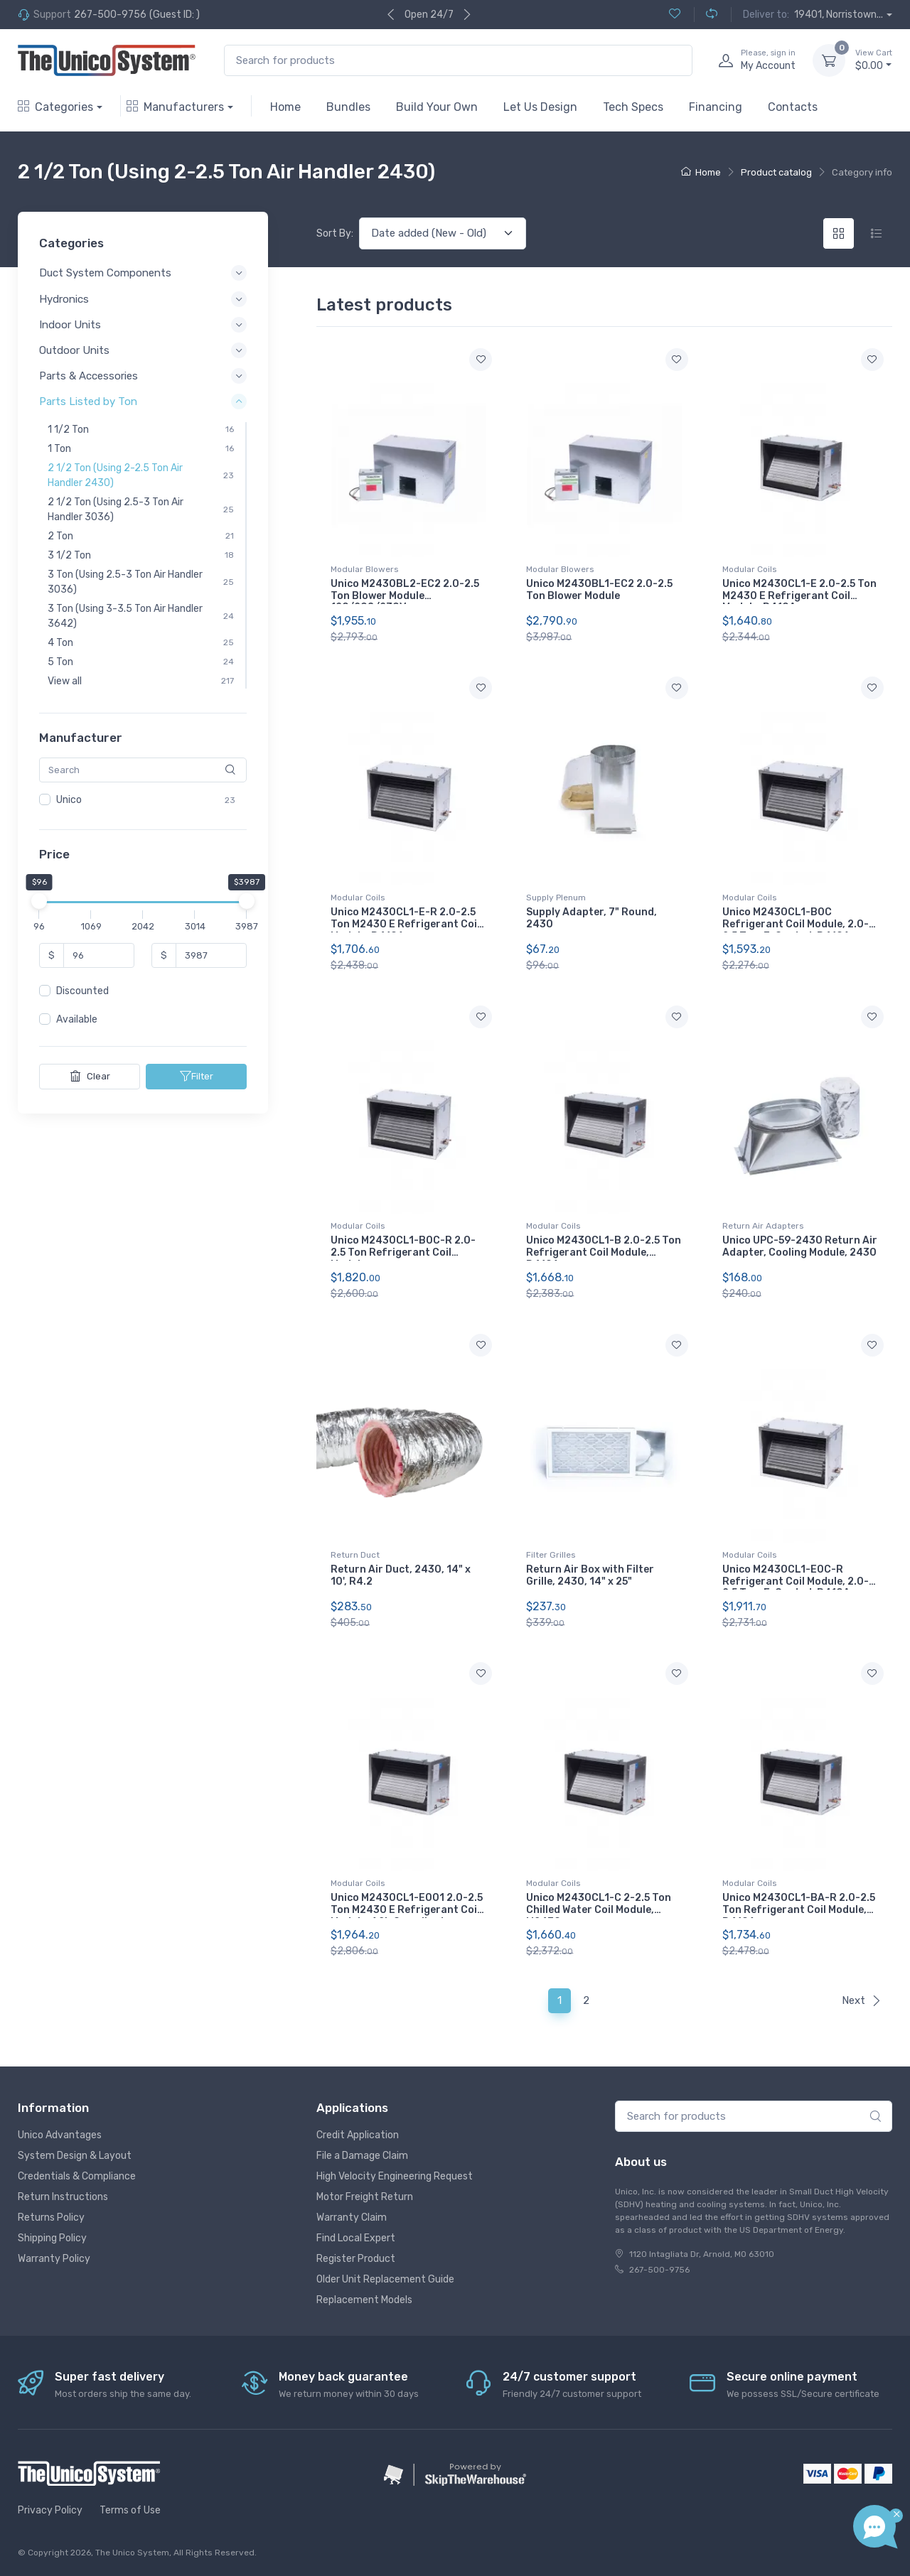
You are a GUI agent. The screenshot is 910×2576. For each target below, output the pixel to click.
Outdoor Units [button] (74, 350)
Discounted (82, 992)
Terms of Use (130, 2510)
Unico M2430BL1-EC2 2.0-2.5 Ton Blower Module (599, 590)
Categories (55, 107)
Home (285, 107)
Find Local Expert (355, 2238)
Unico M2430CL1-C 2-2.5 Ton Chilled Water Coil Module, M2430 (598, 1910)
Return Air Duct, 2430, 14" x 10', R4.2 (401, 1575)
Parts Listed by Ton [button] (88, 402)
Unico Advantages (60, 2135)
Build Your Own (437, 107)
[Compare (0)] (705, 14)
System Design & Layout (75, 2156)
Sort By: (334, 233)
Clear (90, 1076)
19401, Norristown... (838, 15)
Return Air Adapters (763, 1226)
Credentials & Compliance (77, 2176)
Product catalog (776, 172)
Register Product (355, 2259)
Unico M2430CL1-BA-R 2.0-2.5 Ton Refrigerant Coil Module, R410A (798, 1910)
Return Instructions (63, 2197)
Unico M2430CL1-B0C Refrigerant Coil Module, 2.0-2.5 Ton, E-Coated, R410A (795, 924)
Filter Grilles (551, 1555)
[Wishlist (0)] (674, 14)
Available (76, 1020)
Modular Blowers (365, 569)
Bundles (348, 107)
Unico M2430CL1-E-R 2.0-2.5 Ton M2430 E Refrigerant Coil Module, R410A (405, 924)
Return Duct (355, 1555)
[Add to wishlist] (480, 359)
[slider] (39, 902)
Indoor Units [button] (70, 324)
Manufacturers (175, 107)
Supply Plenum (556, 897)
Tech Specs (633, 107)
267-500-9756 (110, 15)
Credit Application (357, 2135)
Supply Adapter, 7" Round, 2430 (591, 918)
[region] (143, 800)
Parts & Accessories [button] (88, 376)
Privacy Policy (50, 2510)
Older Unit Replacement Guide (385, 2279)
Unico (69, 800)
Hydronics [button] (64, 299)
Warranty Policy (54, 2259)
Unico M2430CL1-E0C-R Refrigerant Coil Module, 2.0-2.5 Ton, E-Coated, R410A (795, 1581)
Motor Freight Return (364, 2197)
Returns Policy (51, 2217)
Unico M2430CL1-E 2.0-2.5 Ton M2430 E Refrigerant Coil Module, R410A (799, 596)
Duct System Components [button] (105, 273)
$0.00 (873, 60)
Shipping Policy (52, 2238)
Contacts (793, 107)
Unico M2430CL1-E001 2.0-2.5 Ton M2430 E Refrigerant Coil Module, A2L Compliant (407, 1910)
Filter (196, 1076)
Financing (715, 107)
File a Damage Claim (362, 2156)
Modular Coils (749, 569)
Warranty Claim (351, 2217)
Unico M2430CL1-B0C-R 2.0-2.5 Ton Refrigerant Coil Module (403, 1252)
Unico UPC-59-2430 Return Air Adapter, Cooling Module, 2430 (799, 1246)
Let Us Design (540, 107)
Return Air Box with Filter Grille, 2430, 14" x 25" (590, 1575)
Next (862, 2000)
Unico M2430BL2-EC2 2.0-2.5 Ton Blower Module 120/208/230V (405, 596)
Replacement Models (364, 2300)
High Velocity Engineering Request (394, 2176)
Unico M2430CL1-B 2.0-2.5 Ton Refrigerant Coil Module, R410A (603, 1252)
